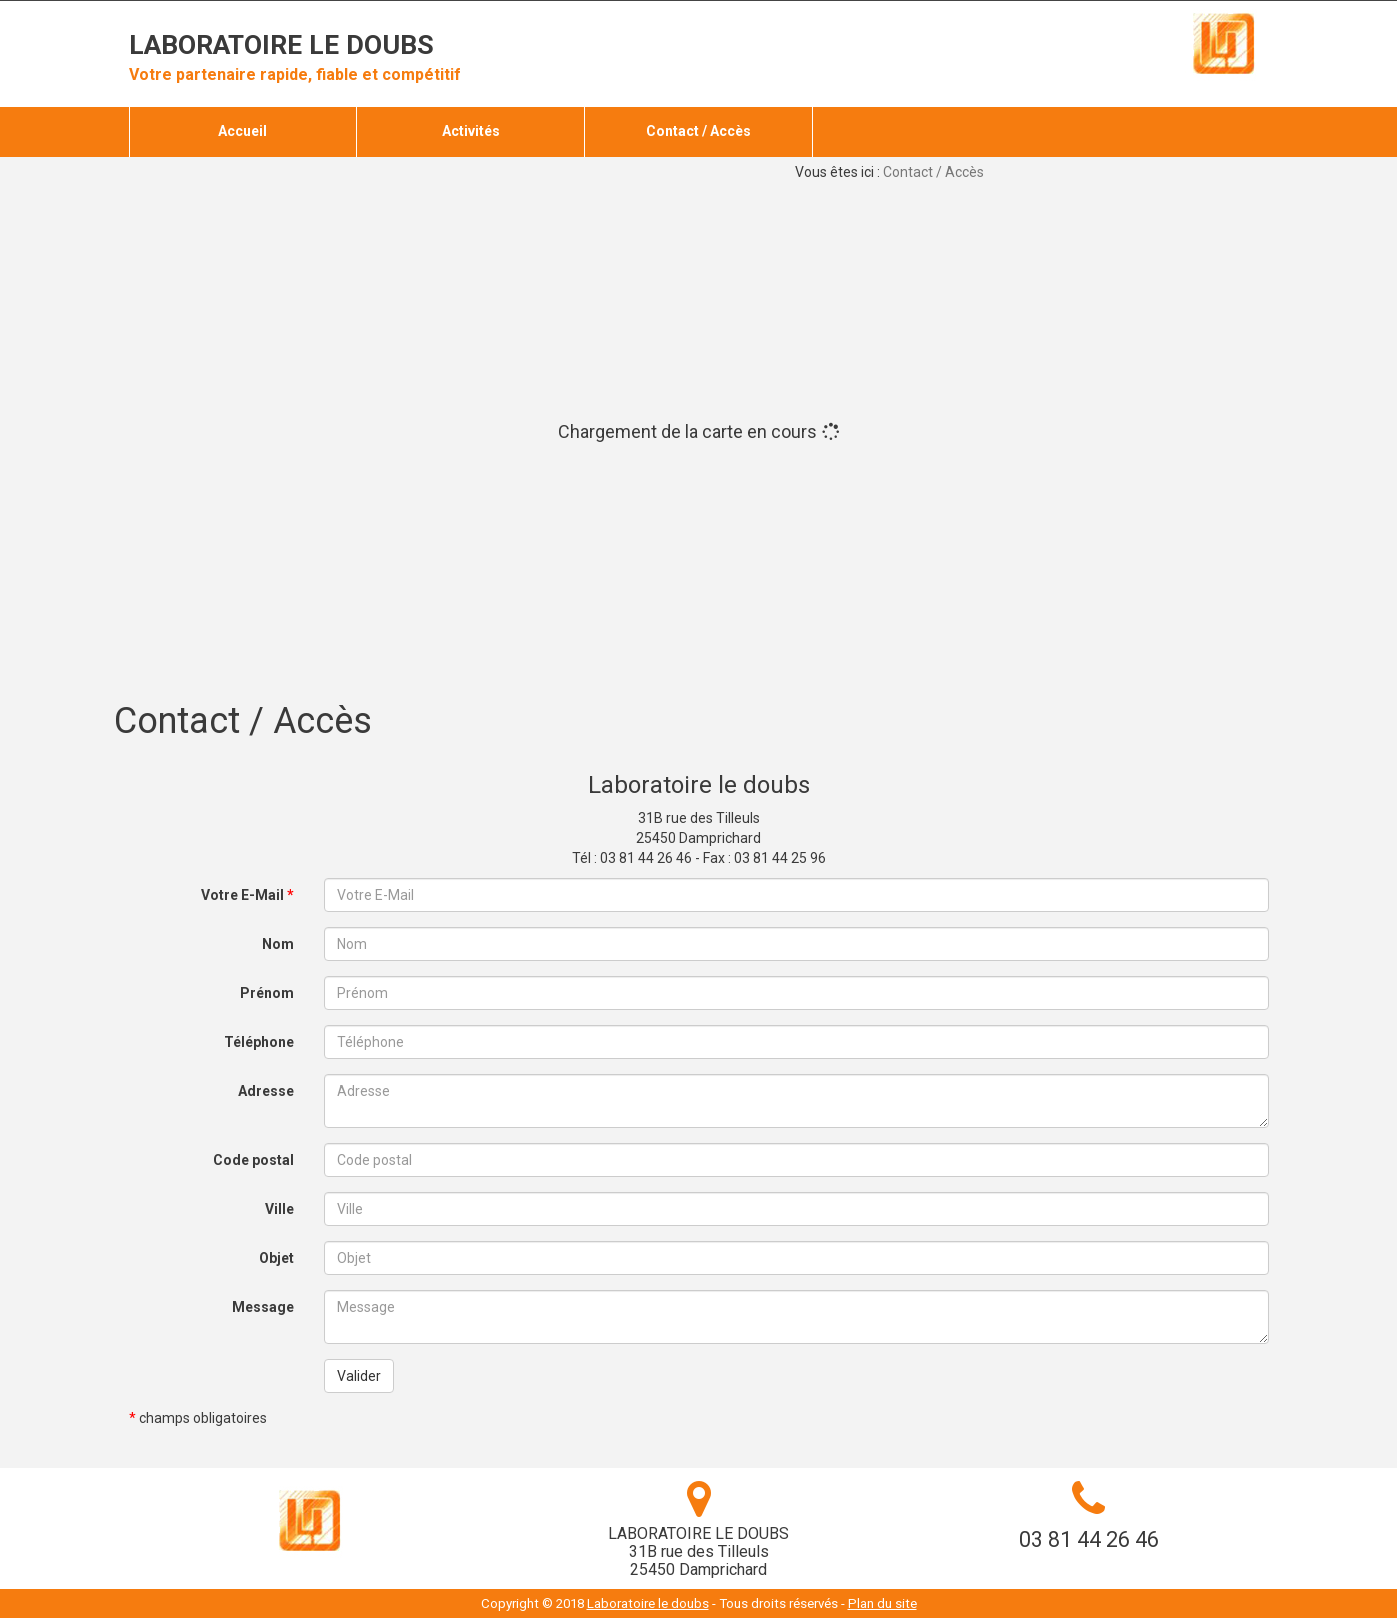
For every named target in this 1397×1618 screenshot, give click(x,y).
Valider (359, 1376)
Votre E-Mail (247, 895)
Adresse (266, 1091)
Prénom (267, 993)
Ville (279, 1209)
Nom (278, 944)
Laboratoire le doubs (281, 45)
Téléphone (259, 1042)
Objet (276, 1258)
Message (263, 1307)
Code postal (253, 1160)
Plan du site (882, 1603)
